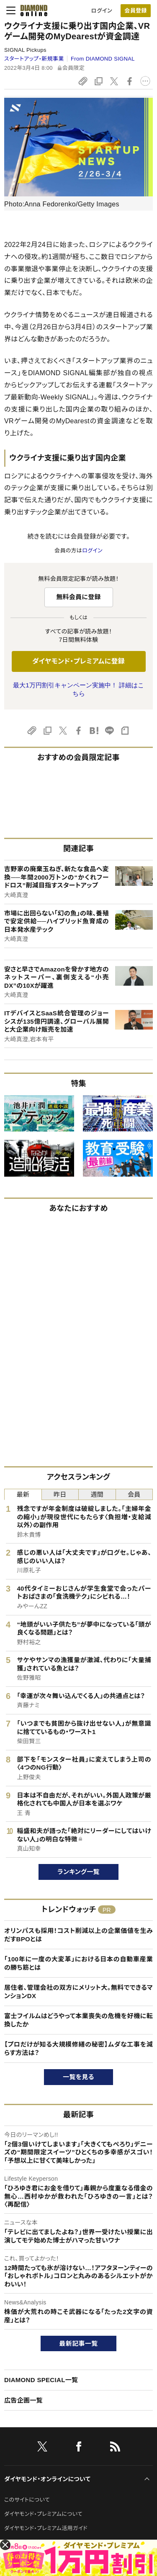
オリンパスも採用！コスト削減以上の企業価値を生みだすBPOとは (78, 1935)
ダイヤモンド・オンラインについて (47, 2479)
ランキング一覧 (78, 1871)
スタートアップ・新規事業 (34, 59)
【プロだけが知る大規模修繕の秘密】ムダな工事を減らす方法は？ (78, 2048)
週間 (96, 1494)
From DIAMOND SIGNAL (103, 59)
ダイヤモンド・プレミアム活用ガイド (46, 2528)
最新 (22, 1494)
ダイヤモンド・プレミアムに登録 (78, 661)
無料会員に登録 (78, 596)
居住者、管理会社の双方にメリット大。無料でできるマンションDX (78, 1991)
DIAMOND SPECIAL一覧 (41, 2379)
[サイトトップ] (31, 10)
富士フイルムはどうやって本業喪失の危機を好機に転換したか (78, 2020)
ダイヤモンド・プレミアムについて (43, 2514)
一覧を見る (78, 2076)
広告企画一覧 (23, 2400)
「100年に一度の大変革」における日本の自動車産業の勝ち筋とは (78, 1963)
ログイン (101, 10)
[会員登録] (136, 10)
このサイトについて (27, 2500)
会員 (134, 1494)
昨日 (60, 1494)
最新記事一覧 (78, 2343)
